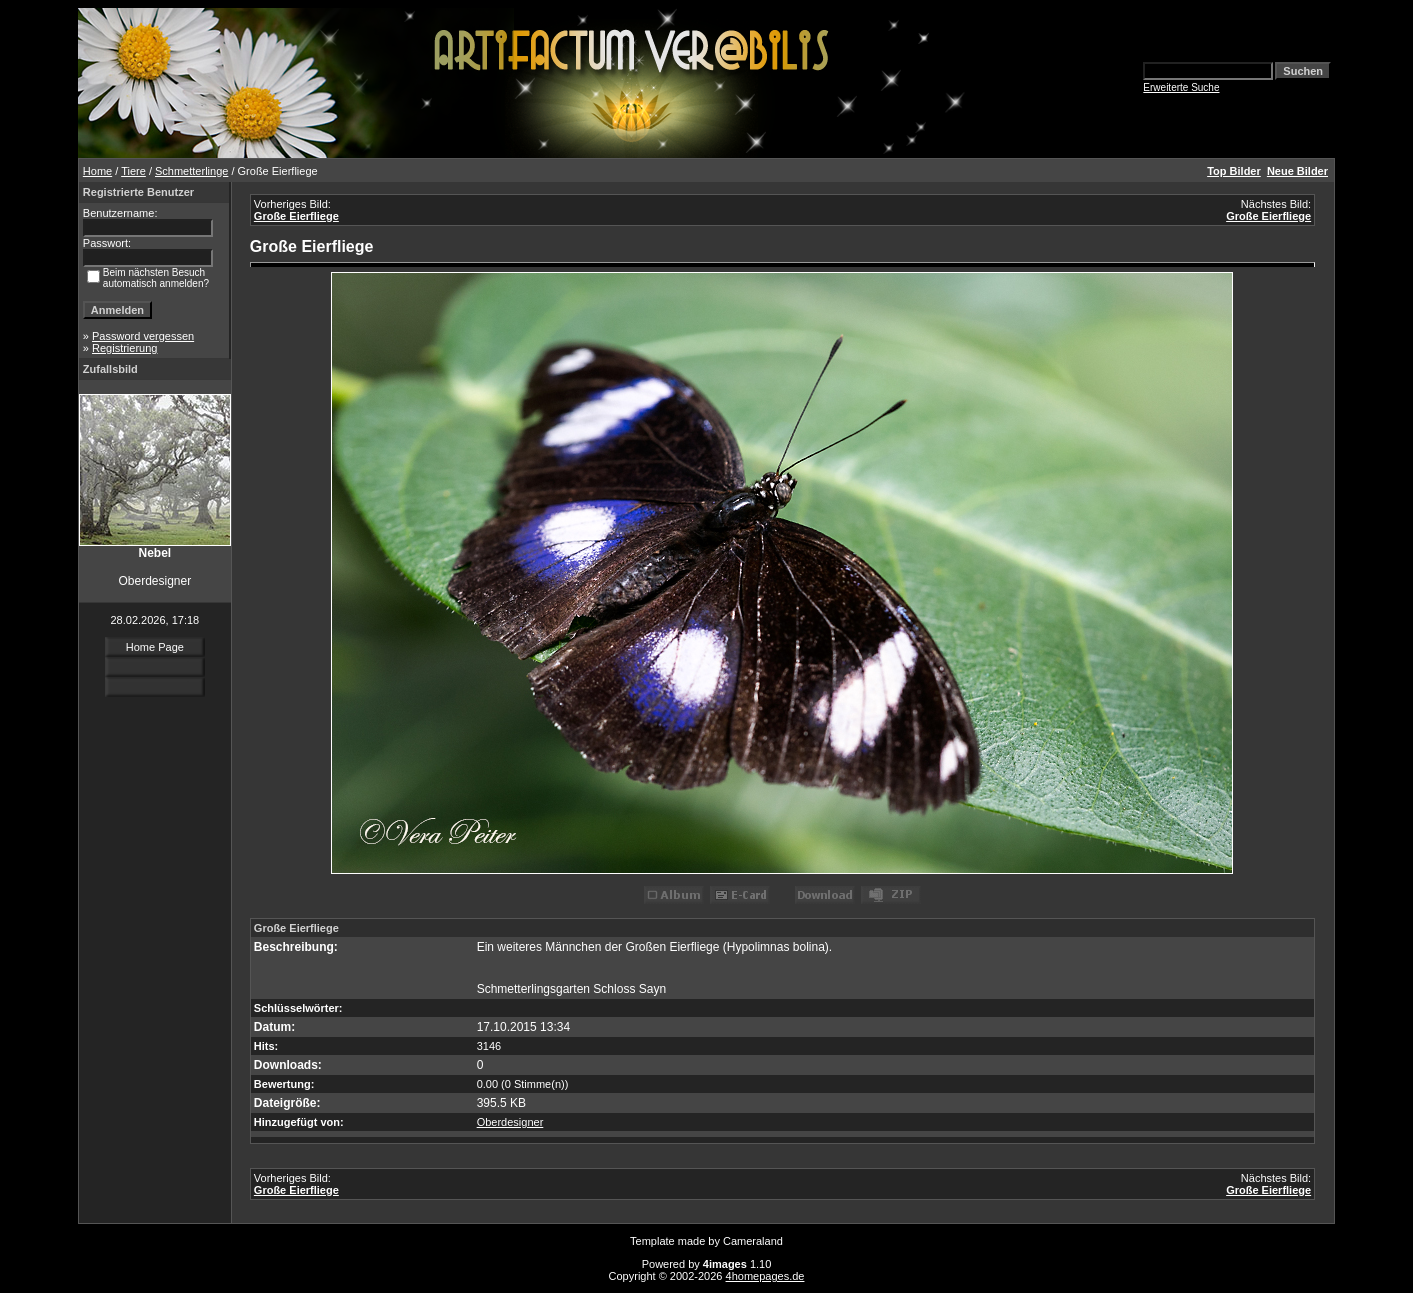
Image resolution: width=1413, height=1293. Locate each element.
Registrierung (124, 348)
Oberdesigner (510, 1122)
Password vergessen (143, 336)
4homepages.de (765, 1276)
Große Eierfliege (296, 216)
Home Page (155, 647)
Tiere (133, 171)
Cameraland (753, 1241)
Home (97, 171)
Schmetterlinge (191, 171)
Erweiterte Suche (1181, 87)
